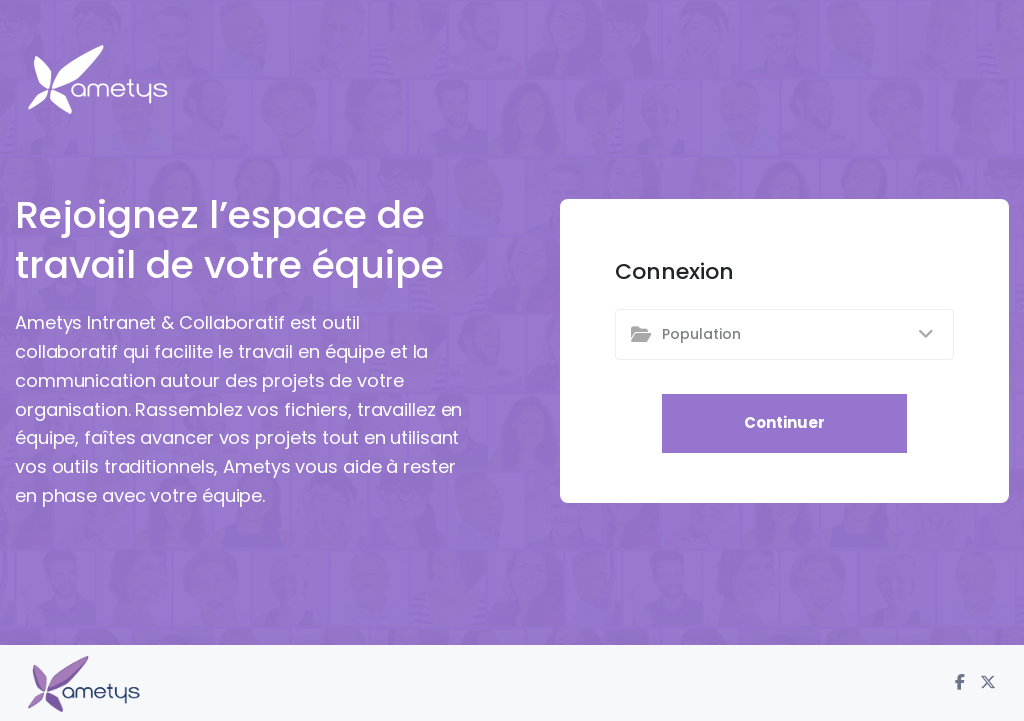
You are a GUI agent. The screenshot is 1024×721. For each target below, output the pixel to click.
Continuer (784, 422)
